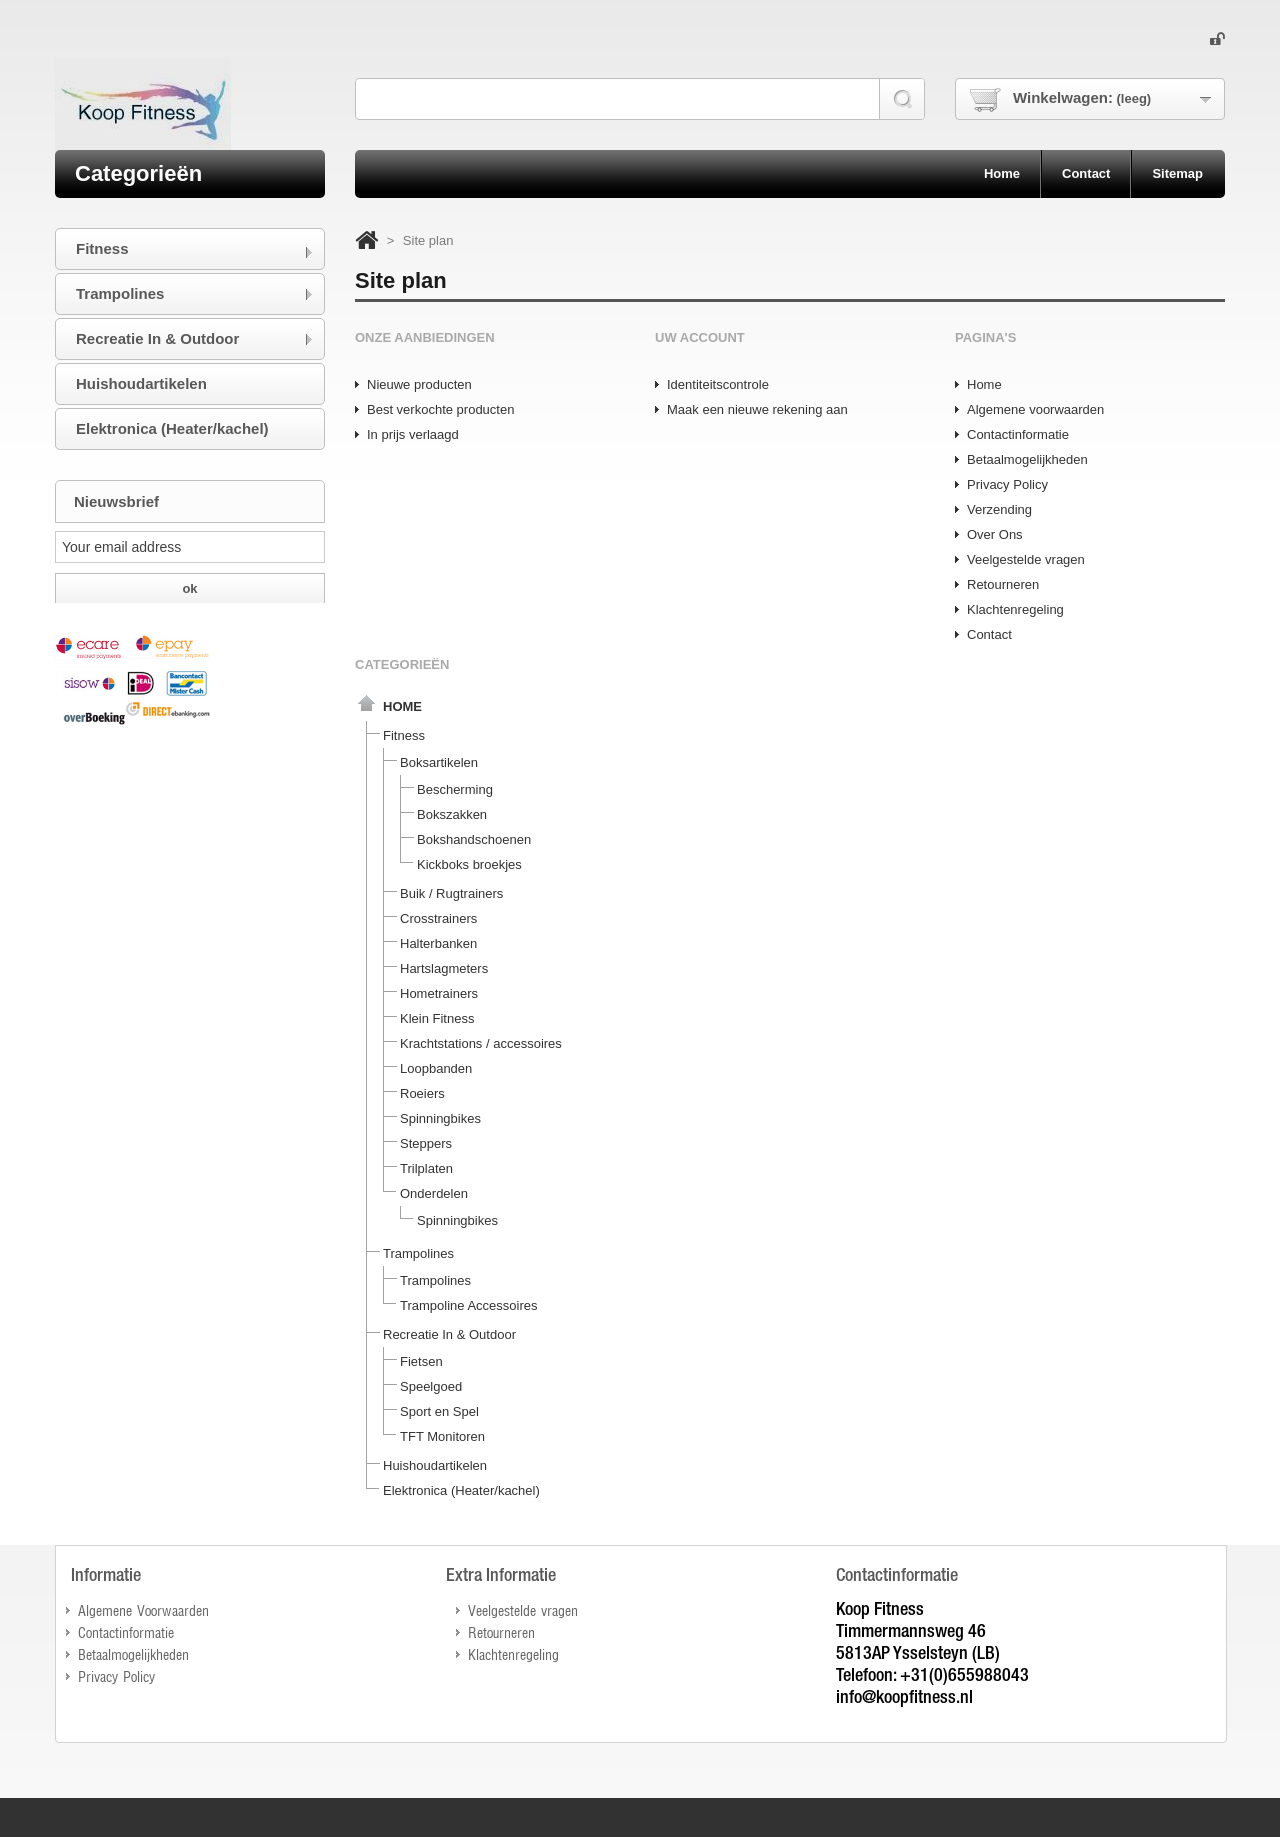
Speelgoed (431, 1386)
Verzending (999, 509)
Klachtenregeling (1015, 609)
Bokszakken (452, 814)
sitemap (1177, 173)
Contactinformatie (1018, 434)
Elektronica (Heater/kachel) (461, 1490)
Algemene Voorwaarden (143, 1609)
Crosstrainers (438, 918)
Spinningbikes (440, 1118)
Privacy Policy (1007, 484)
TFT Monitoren (442, 1436)
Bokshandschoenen (474, 839)
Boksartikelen (439, 762)
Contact (989, 634)
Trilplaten (426, 1168)
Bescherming (455, 789)
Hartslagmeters (444, 968)
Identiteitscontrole (718, 384)
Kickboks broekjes (469, 864)
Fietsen (421, 1361)
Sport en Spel (439, 1411)
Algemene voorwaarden (1035, 409)
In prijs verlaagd (413, 434)
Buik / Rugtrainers (451, 893)
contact (1086, 173)
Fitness (404, 735)
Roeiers (422, 1093)
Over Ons (995, 534)
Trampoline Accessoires (469, 1305)
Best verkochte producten (440, 409)
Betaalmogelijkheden (1027, 459)
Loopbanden (436, 1068)
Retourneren (1003, 584)
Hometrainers (439, 993)
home (1002, 173)
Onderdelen (434, 1193)
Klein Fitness (437, 1018)
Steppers (426, 1143)
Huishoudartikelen (435, 1465)
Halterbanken (438, 943)
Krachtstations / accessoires (481, 1043)
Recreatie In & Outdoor (449, 1334)
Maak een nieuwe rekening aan (757, 409)
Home (984, 384)
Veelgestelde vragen (1026, 559)
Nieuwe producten (419, 384)
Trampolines (418, 1253)
